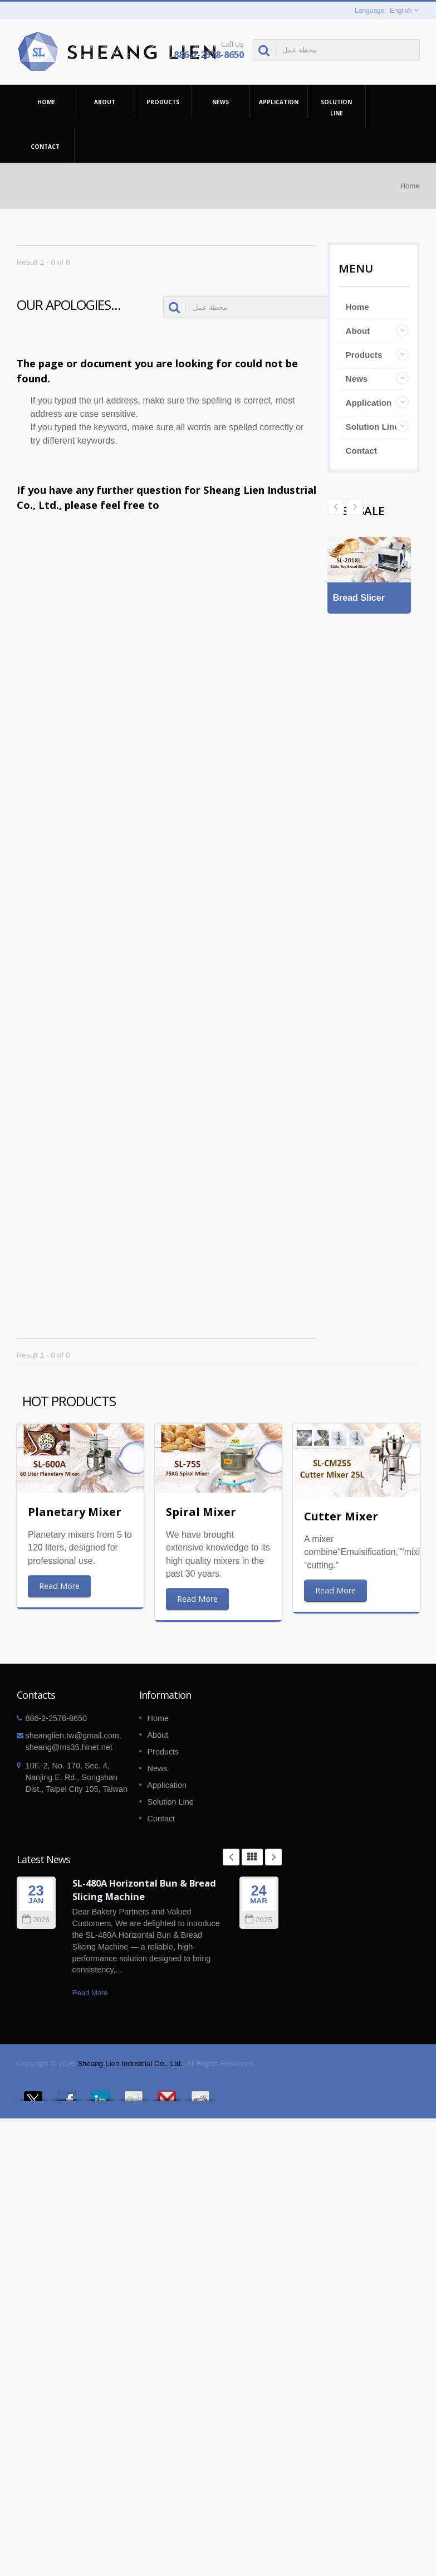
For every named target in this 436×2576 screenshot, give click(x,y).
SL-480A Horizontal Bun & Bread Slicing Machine (144, 1890)
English (400, 10)
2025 (258, 1920)
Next (335, 506)
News (220, 101)
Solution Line (336, 107)
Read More (59, 1586)
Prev (354, 506)
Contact (45, 146)
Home (46, 101)
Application (278, 101)
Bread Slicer (359, 602)
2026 (36, 1920)
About (105, 101)
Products (163, 101)
